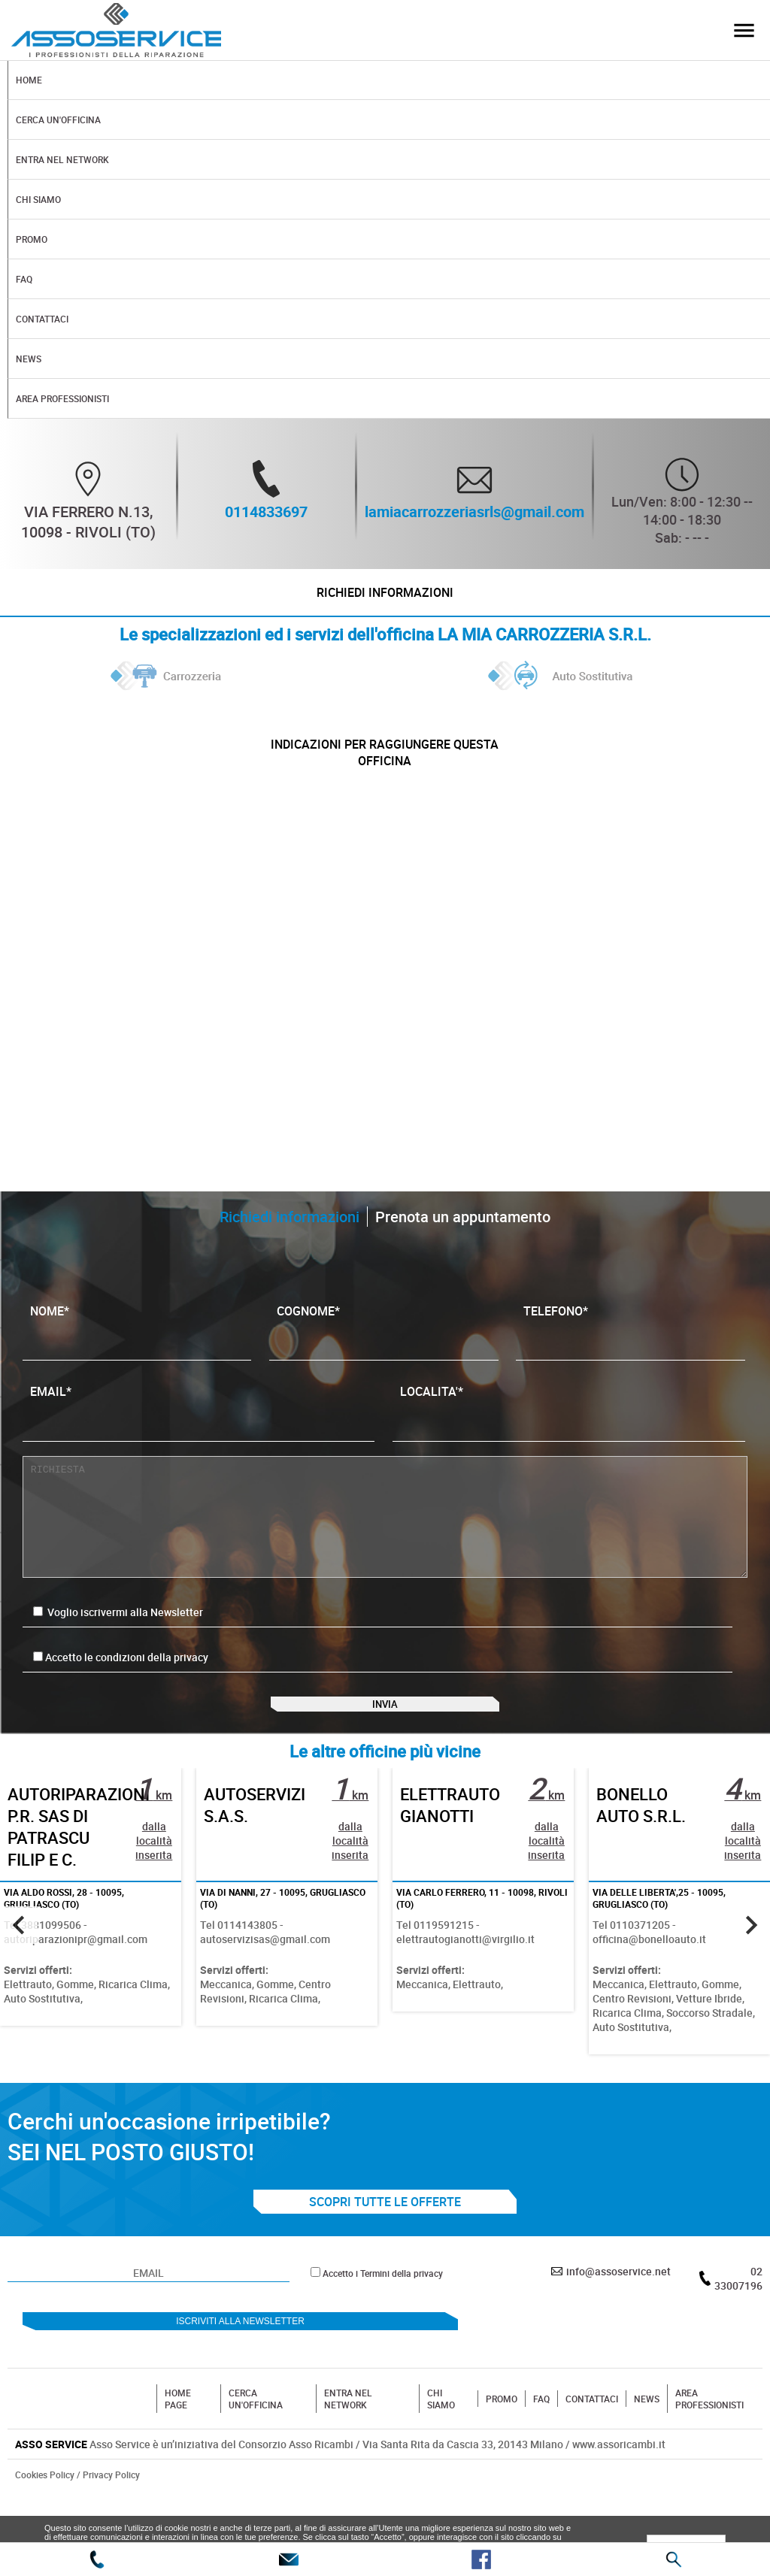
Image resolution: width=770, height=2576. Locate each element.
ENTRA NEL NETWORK (348, 2444)
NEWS (646, 2444)
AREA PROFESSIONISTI (709, 2444)
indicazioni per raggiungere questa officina (385, 772)
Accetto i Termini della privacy (383, 2319)
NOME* (137, 1351)
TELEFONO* (630, 1351)
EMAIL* (199, 1432)
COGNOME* (384, 1351)
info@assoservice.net (618, 2317)
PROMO (501, 2444)
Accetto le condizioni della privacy (126, 1682)
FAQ (541, 2444)
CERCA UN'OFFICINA (256, 2444)
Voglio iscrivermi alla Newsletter (118, 1637)
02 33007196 (738, 2324)
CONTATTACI (591, 2444)
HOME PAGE (178, 2444)
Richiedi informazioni (384, 599)
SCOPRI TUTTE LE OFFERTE (385, 2247)
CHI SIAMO (441, 2444)
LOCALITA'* (569, 1432)
